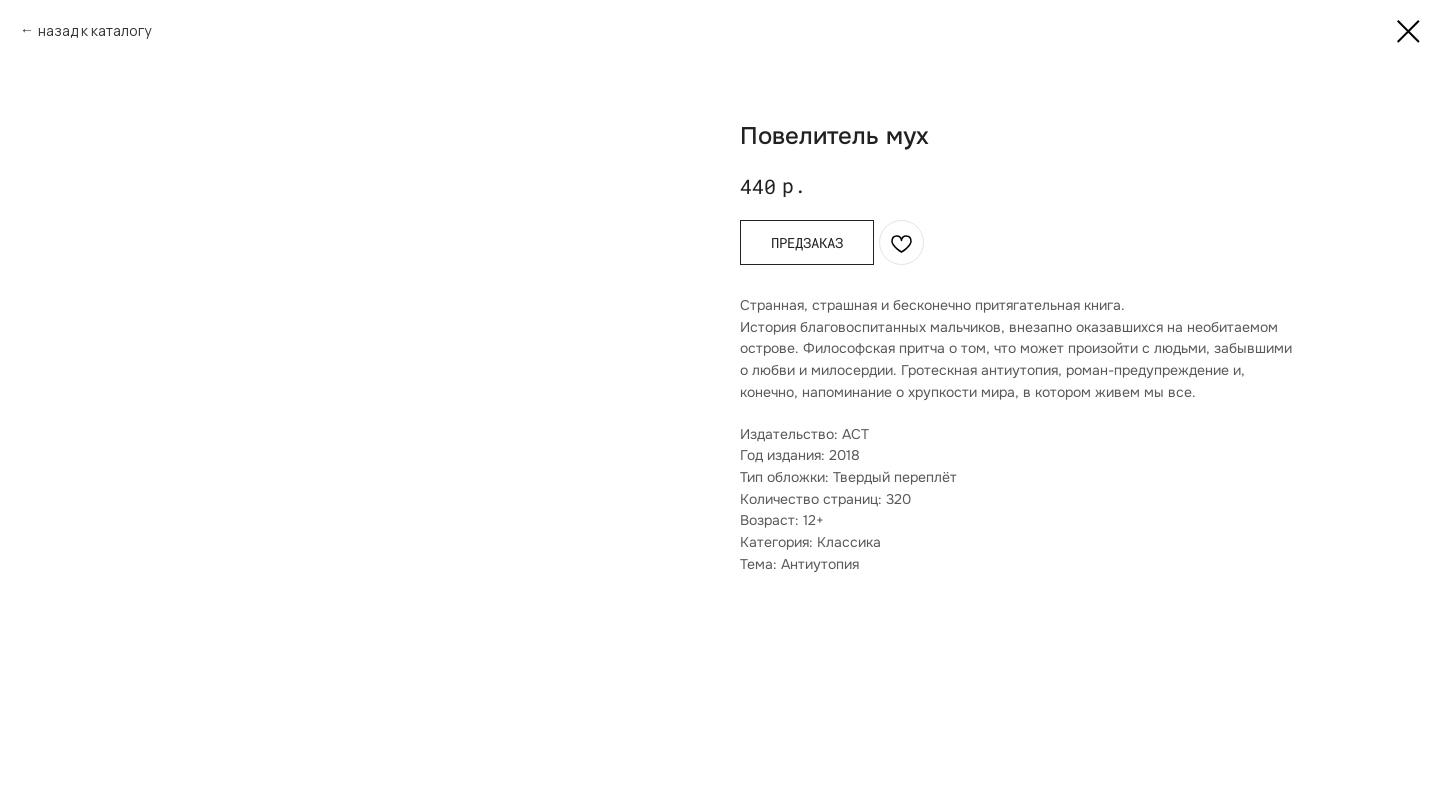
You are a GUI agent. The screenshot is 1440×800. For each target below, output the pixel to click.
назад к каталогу (94, 30)
